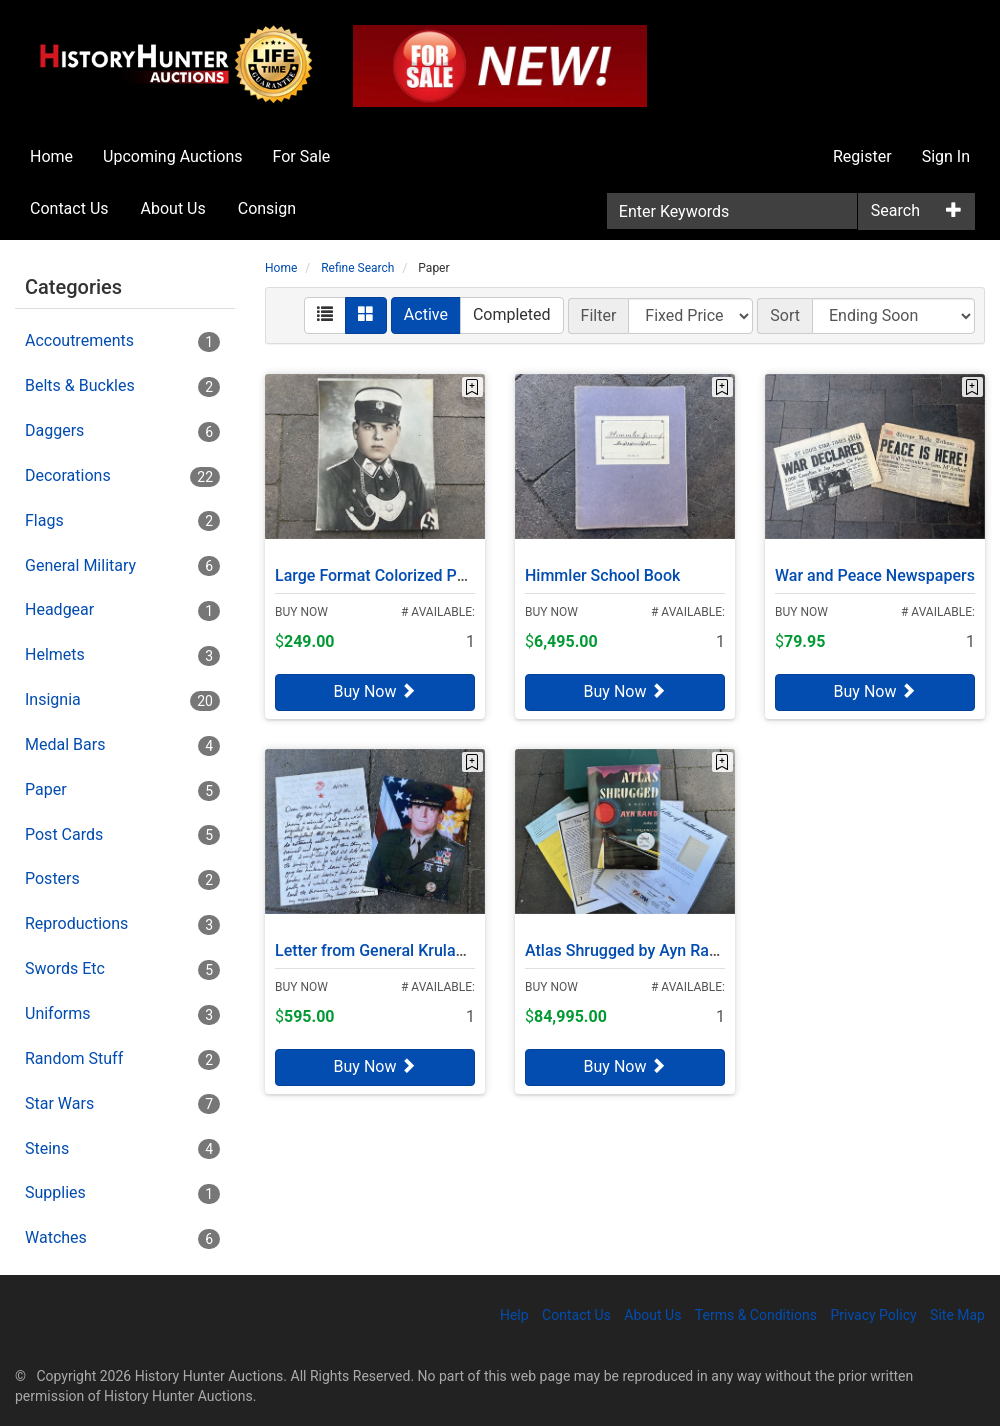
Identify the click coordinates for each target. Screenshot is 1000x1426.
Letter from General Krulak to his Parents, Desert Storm (472, 942)
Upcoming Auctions (172, 156)
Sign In (946, 156)
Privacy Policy (873, 1315)
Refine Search (357, 268)
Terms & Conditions (756, 1315)
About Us (173, 208)
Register (862, 156)
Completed (512, 314)
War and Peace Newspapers (875, 567)
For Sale (302, 156)
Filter (599, 315)
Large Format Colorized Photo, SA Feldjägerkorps (451, 567)
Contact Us (69, 208)
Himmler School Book (602, 567)
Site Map (957, 1315)
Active (426, 314)
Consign (267, 208)
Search (895, 210)
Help (514, 1315)
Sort (785, 315)
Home (51, 156)
